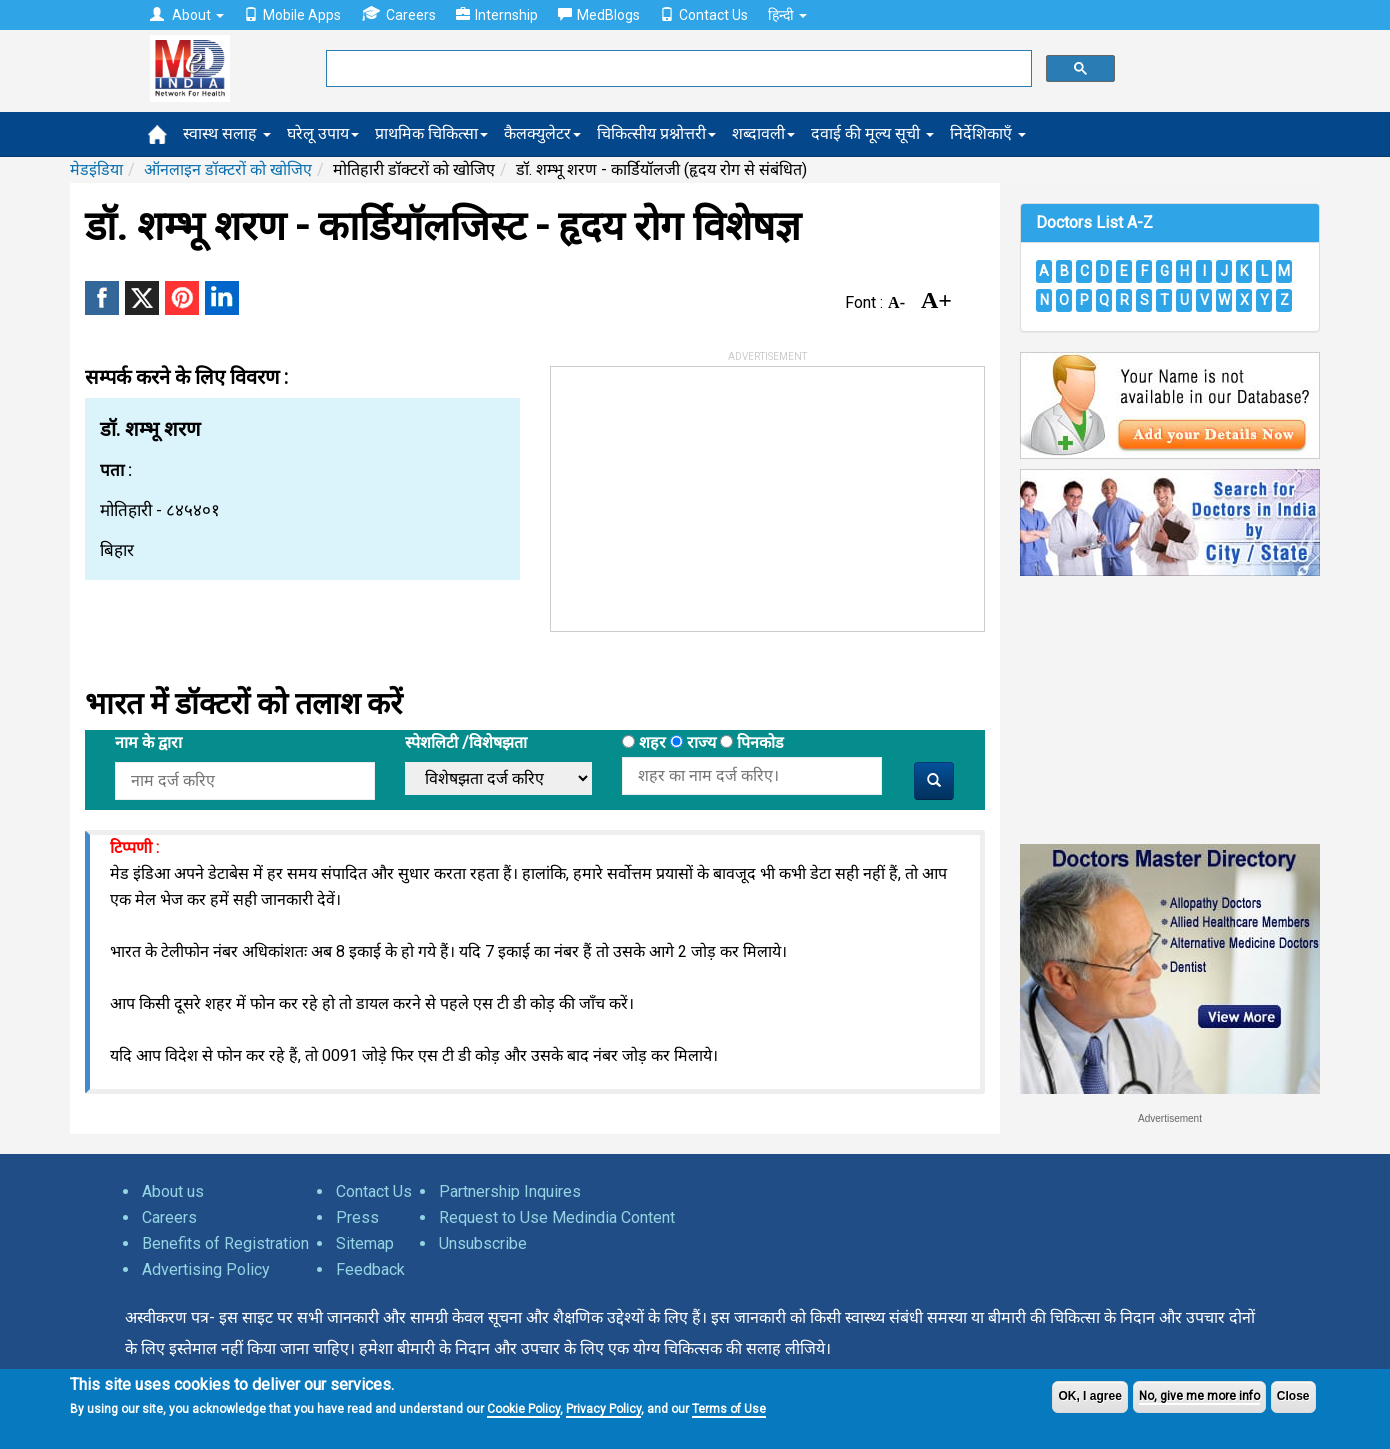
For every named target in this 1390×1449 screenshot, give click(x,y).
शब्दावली (763, 133)
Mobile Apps (292, 15)
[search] (677, 69)
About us (173, 1191)
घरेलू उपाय (323, 133)
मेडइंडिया (96, 169)
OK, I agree (1089, 1396)
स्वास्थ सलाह (227, 133)
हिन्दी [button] (787, 15)
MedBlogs (599, 15)
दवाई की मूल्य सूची (872, 133)
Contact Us (704, 15)
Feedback (370, 1269)
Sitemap (365, 1243)
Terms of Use (729, 1409)
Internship (497, 15)
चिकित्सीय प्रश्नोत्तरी (656, 133)
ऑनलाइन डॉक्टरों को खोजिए (228, 169)
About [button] (187, 15)
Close (1293, 1396)
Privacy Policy (603, 1409)
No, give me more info (1199, 1396)
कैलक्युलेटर (542, 133)
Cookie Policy (523, 1409)
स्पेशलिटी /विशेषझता (466, 742)
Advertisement (1170, 1118)
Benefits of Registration (225, 1243)
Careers (398, 14)
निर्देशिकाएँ (988, 133)
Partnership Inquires (510, 1191)
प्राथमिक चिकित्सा (431, 133)
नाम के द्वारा (148, 742)
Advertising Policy (206, 1269)
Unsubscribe (483, 1243)
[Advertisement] (701, 492)
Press (357, 1217)
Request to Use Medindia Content (557, 1217)
